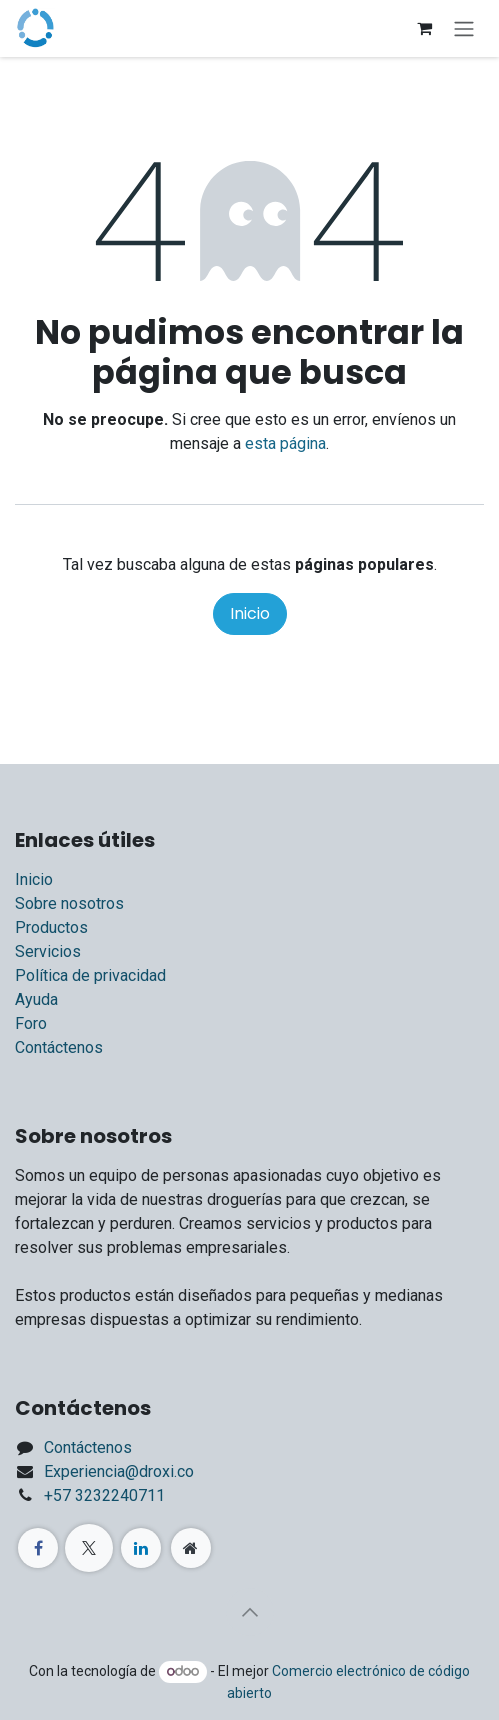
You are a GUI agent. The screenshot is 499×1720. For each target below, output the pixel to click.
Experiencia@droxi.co (119, 1471)
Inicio (250, 613)
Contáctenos (59, 1047)
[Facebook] (38, 1548)
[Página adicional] (191, 1548)
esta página (285, 443)
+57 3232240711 (104, 1495)
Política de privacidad (90, 975)
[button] (250, 1612)
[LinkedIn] (141, 1548)
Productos (51, 927)
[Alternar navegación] (464, 28)
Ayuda (36, 999)
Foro (31, 1023)
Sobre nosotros (69, 903)
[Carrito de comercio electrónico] (424, 28)
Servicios (48, 951)
